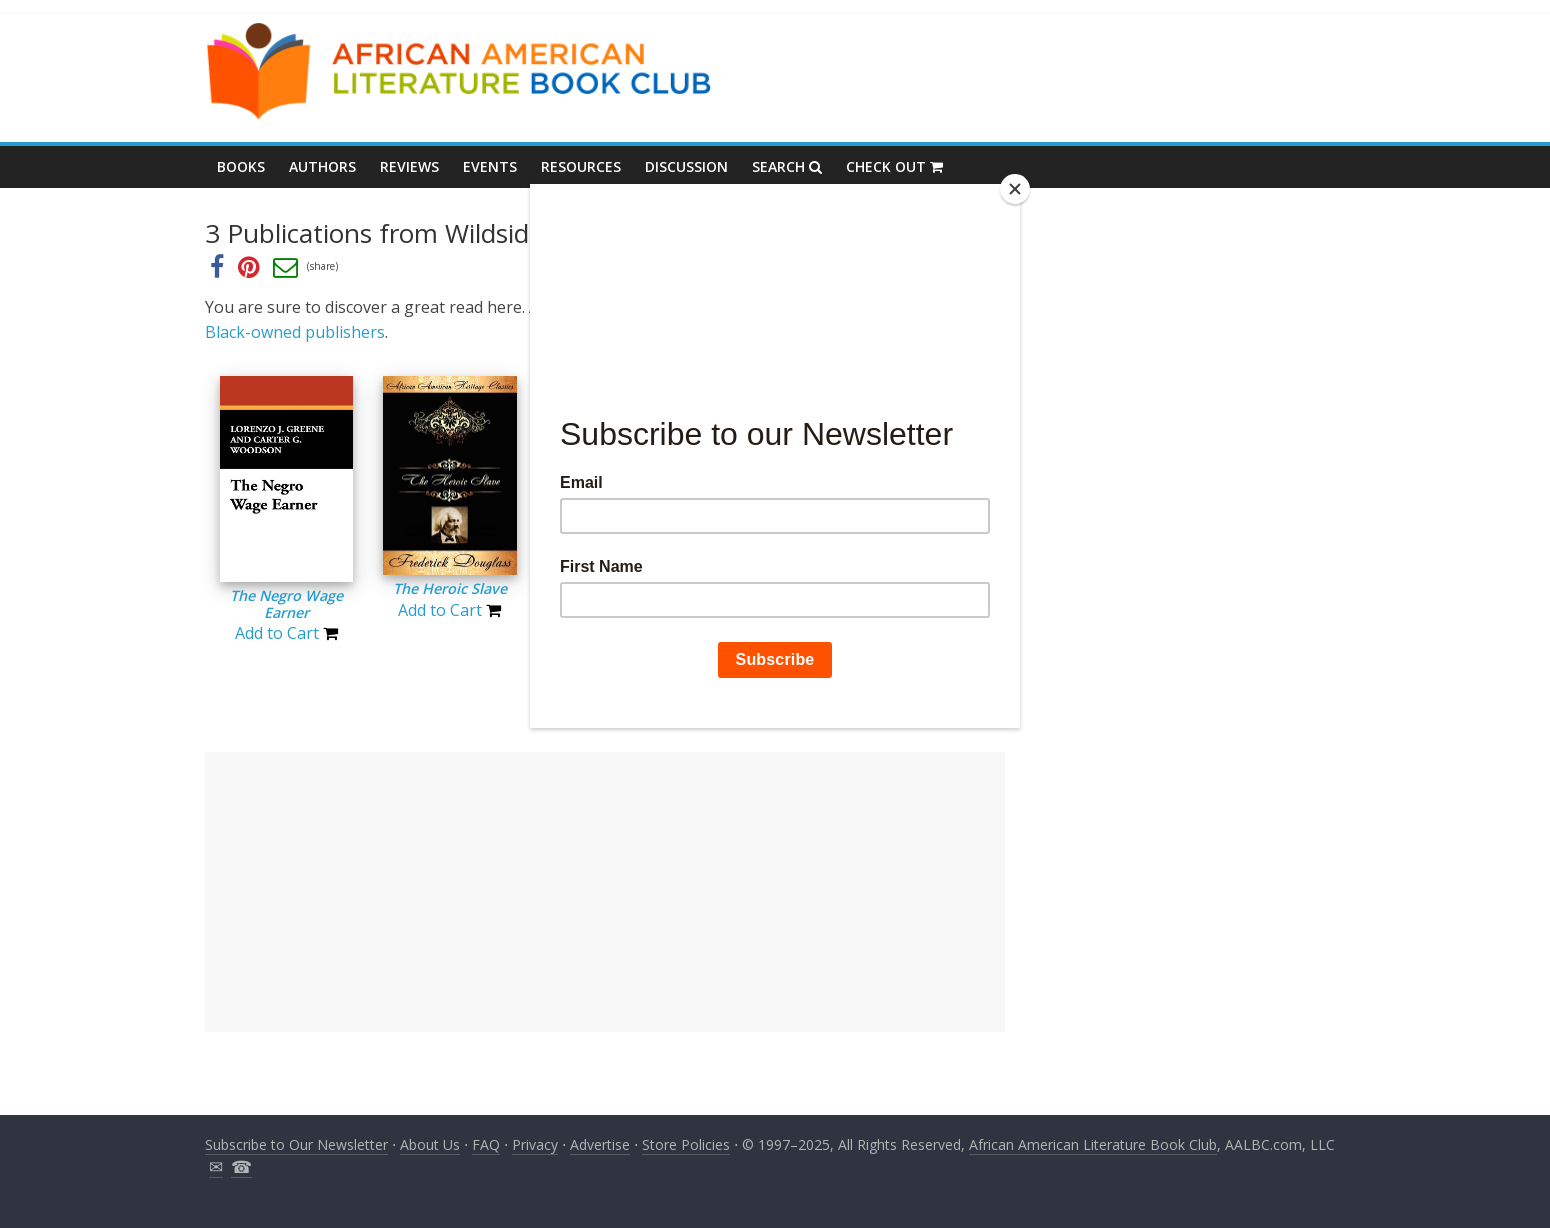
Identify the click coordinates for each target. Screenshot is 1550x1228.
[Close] (1015, 189)
